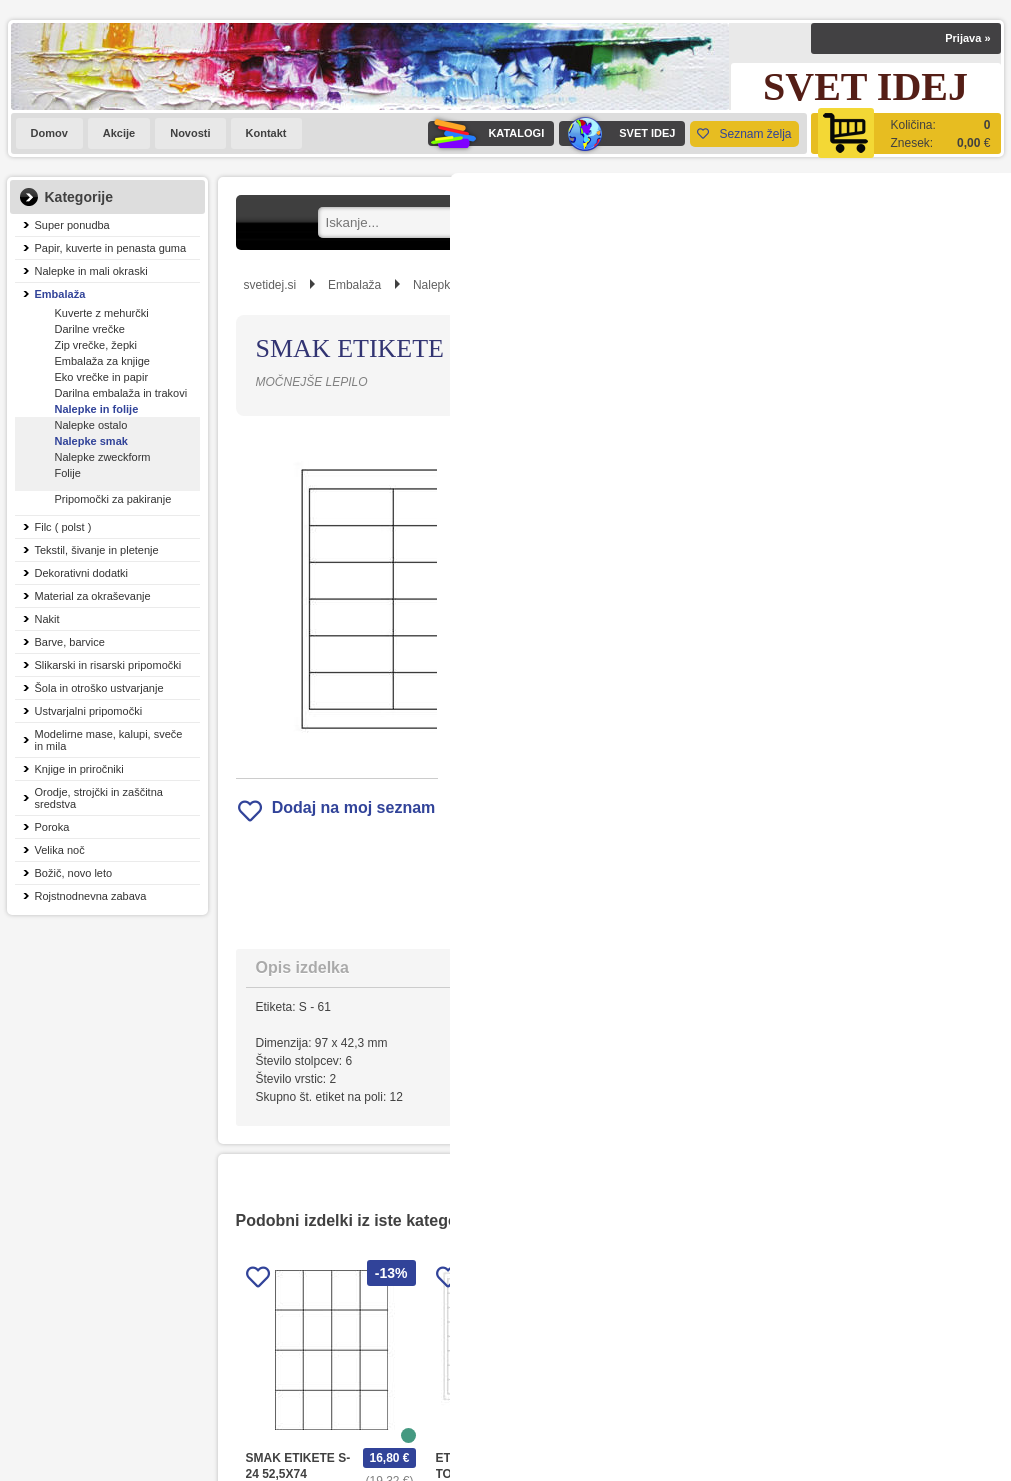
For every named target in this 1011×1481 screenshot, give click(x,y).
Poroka (52, 827)
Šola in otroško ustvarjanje (99, 688)
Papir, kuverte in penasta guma (111, 248)
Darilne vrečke (90, 329)
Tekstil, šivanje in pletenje (97, 550)
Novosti (190, 133)
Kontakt (266, 133)
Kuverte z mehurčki (102, 313)
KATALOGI (486, 133)
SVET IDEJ (617, 133)
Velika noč (60, 850)
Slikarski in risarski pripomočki (108, 665)
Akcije (119, 133)
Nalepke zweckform (103, 457)
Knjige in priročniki (79, 769)
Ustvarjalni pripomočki (89, 711)
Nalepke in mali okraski (91, 271)
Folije (68, 473)
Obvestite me (681, 765)
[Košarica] (906, 133)
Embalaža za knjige (102, 361)
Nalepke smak (91, 441)
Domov (49, 133)
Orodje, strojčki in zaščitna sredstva (99, 798)
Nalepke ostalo (91, 425)
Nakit (47, 619)
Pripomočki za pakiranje (113, 499)
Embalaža (60, 294)
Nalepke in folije (97, 409)
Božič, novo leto (74, 873)
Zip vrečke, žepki (96, 345)
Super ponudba (72, 225)
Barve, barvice (70, 642)
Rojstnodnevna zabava (91, 896)
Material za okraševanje (93, 596)
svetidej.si (270, 285)
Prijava (967, 38)
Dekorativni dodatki (82, 573)
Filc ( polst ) (63, 527)
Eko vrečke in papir (102, 377)
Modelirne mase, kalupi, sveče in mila (109, 740)
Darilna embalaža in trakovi (121, 393)
